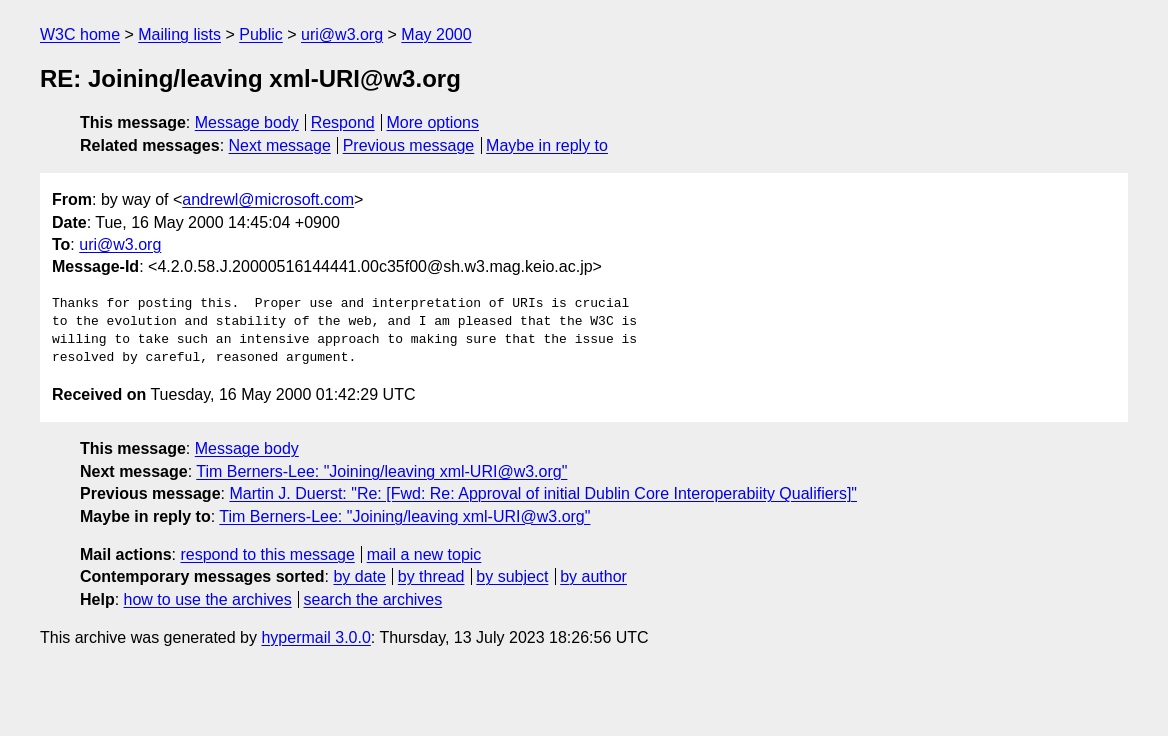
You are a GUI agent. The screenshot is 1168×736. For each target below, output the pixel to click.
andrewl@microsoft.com (268, 199)
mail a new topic (424, 554)
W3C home (80, 34)
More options (433, 122)
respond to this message (267, 554)
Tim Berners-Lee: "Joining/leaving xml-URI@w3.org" (381, 471)
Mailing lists (179, 34)
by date (359, 576)
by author (593, 576)
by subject (512, 576)
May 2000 (436, 34)
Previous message (409, 145)
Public (261, 34)
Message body (247, 122)
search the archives (373, 599)
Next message (280, 145)
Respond (343, 122)
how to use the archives (208, 599)
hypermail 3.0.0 (315, 637)
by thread (431, 576)
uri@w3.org (342, 34)
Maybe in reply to (547, 145)
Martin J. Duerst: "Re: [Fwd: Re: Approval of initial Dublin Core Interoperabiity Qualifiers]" (543, 493)
